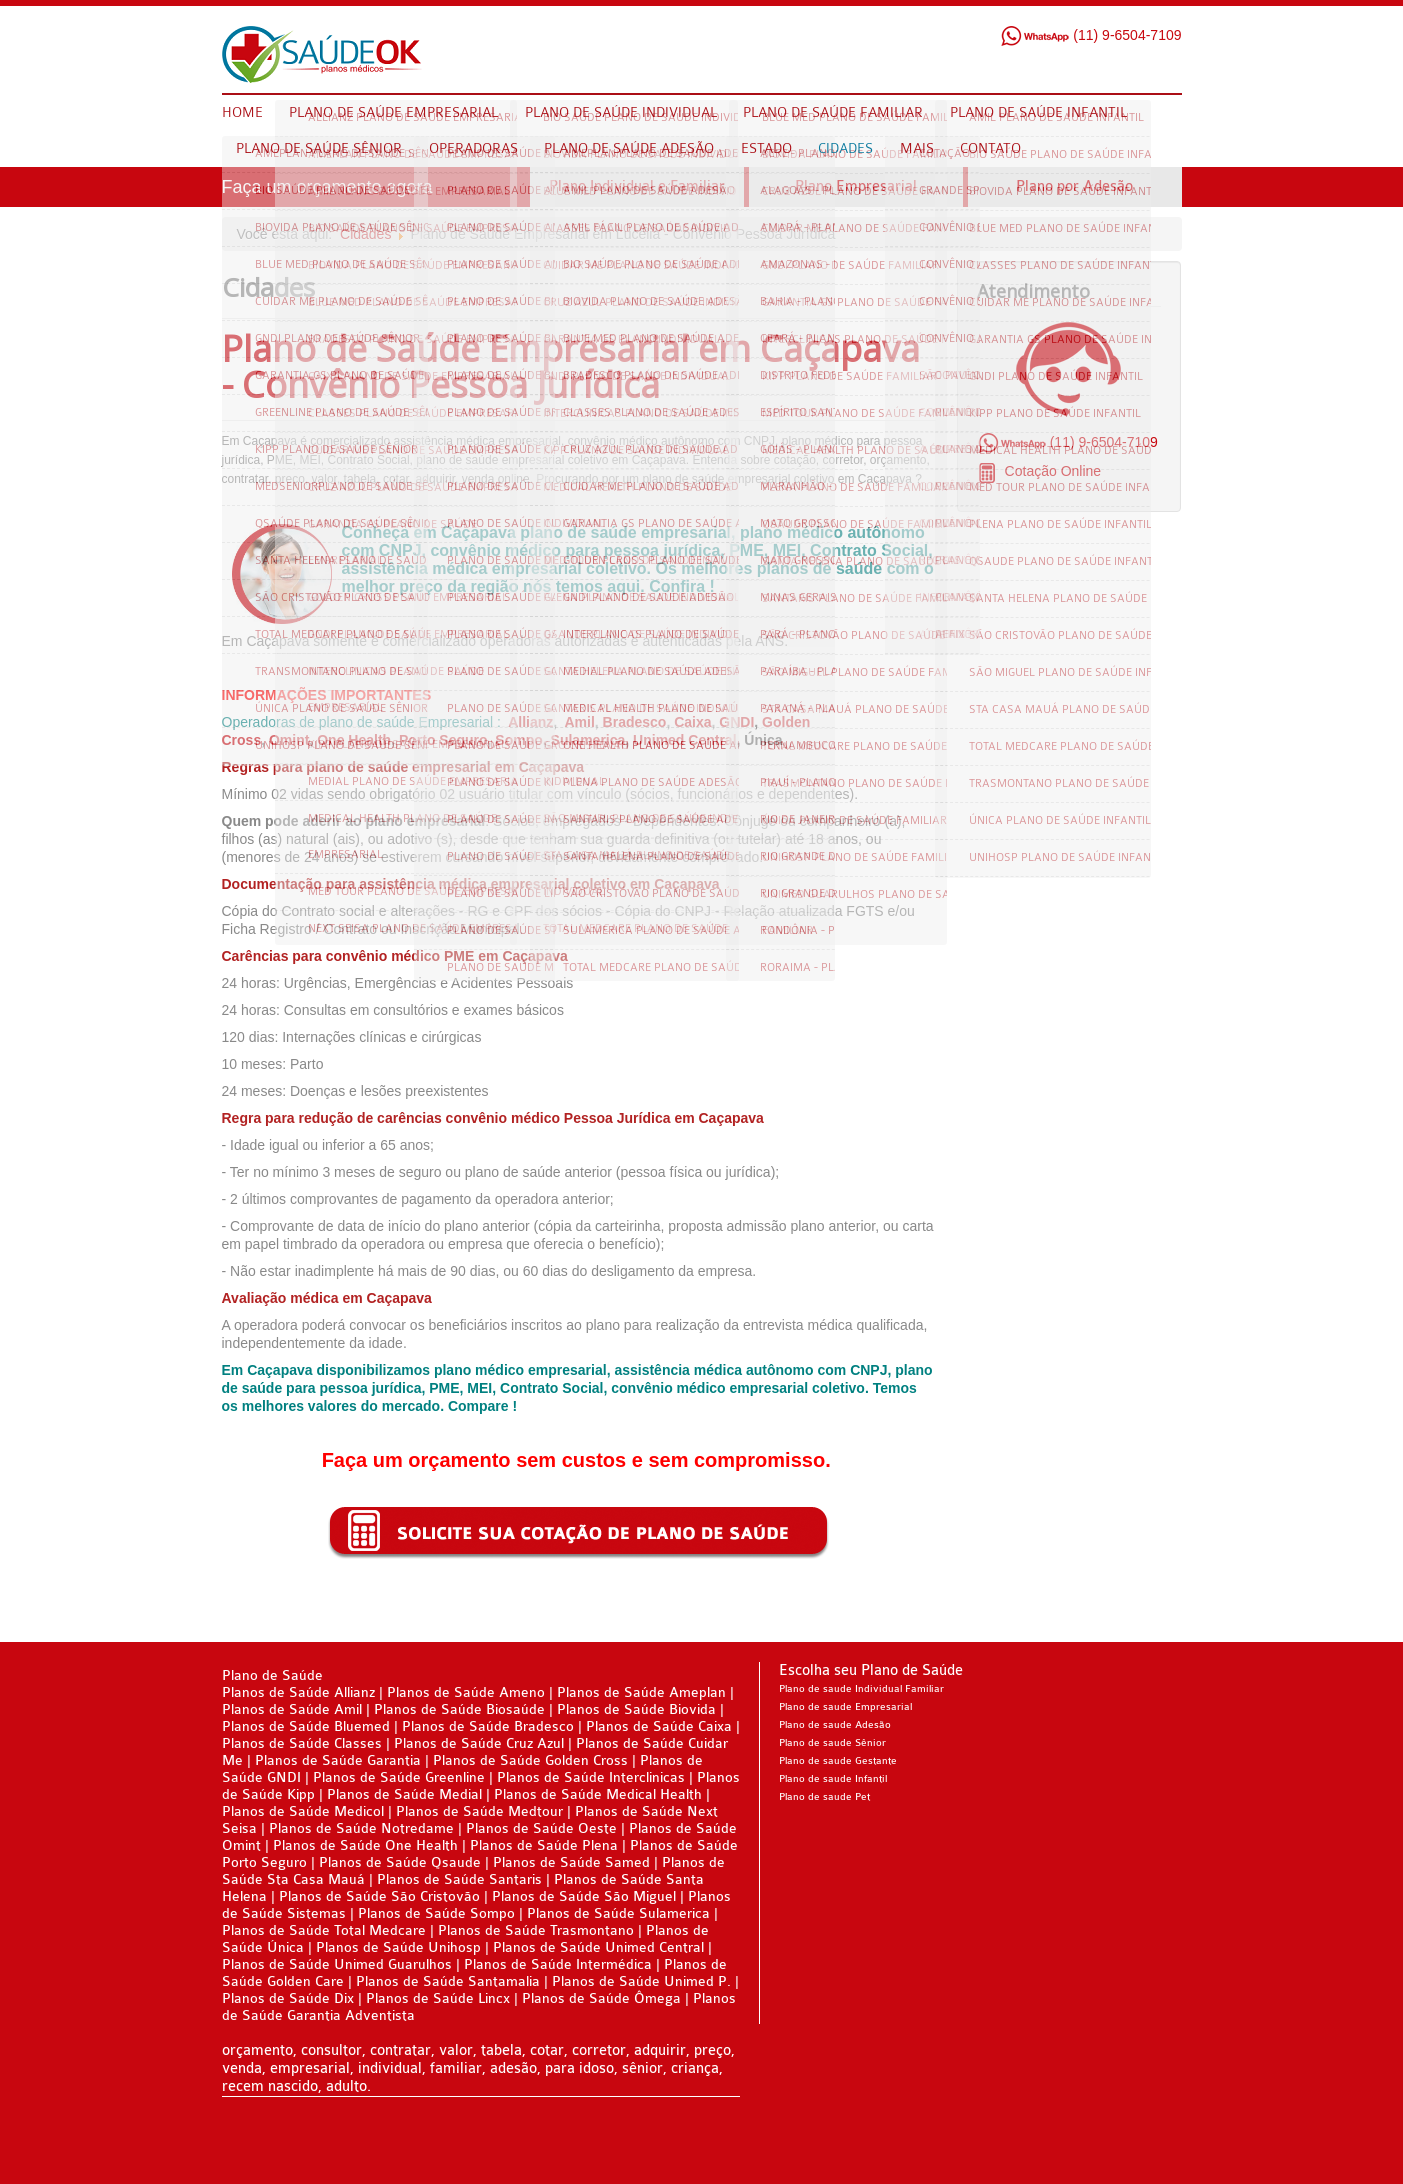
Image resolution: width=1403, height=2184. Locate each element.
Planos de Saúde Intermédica (558, 1964)
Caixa (692, 722)
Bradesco (635, 722)
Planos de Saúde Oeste (543, 1828)
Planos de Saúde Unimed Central (598, 1947)
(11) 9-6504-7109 (1090, 35)
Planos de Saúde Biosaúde (459, 1709)
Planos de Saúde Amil (294, 1709)
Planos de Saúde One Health (365, 1845)
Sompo (518, 740)
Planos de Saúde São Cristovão (379, 1896)
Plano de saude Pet (824, 1797)
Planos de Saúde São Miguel (584, 1896)
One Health (354, 740)
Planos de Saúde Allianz (298, 1692)
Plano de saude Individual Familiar (861, 1689)
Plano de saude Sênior (832, 1743)
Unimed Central (684, 740)
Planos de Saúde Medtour (479, 1811)
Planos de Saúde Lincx (438, 1998)
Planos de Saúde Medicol (303, 1811)
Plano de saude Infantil (833, 1779)
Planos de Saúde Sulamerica (620, 1913)
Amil (579, 722)
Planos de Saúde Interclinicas (591, 1777)
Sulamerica (588, 740)
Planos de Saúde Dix (290, 1998)
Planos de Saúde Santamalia (450, 1981)
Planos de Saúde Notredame (361, 1828)
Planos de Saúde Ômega (601, 1998)
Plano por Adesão (1074, 186)
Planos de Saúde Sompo (436, 1913)
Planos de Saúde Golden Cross (530, 1760)
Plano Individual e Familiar (637, 186)
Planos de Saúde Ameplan (643, 1692)
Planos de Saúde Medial (404, 1794)
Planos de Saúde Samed (571, 1862)
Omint (289, 740)
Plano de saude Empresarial (845, 1707)
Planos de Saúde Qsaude (400, 1862)
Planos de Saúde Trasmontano (536, 1930)
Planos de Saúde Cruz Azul (479, 1743)
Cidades (365, 234)
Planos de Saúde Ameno (466, 1692)
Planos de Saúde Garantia (338, 1760)
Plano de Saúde (272, 1675)
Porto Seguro (443, 740)
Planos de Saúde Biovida (638, 1709)
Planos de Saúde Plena (544, 1845)
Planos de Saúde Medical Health (598, 1794)
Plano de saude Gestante (838, 1761)
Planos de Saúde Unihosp (398, 1947)
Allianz (530, 722)
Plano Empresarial (856, 186)
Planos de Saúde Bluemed (306, 1726)
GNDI (736, 722)
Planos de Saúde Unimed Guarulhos (337, 1964)
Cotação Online (1051, 471)
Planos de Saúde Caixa (659, 1726)
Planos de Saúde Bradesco (490, 1726)
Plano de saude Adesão (835, 1725)
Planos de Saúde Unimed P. (643, 1981)
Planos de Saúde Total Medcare (324, 1930)
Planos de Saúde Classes (302, 1743)
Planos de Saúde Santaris (459, 1879)
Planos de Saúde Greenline (399, 1777)
